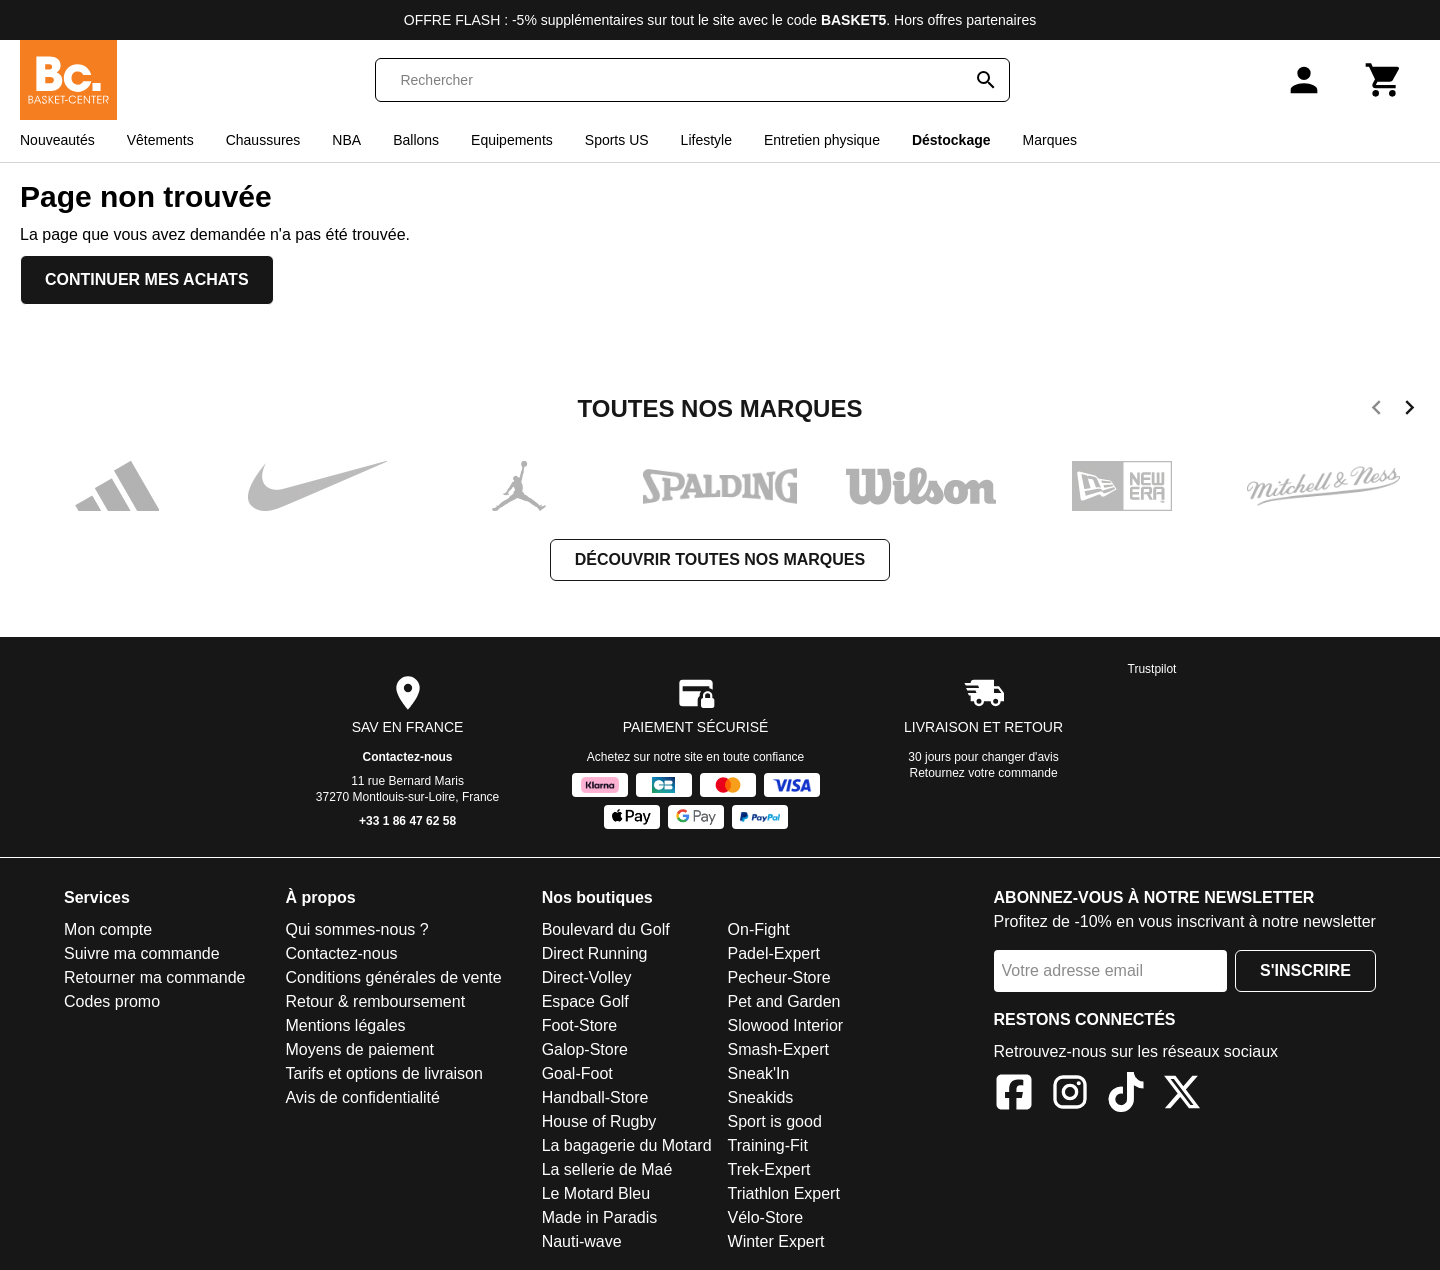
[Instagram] (1070, 1095)
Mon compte (108, 929)
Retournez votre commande (984, 773)
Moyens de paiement (359, 1049)
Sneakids (761, 1097)
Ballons (416, 140)
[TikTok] (1126, 1095)
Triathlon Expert (784, 1193)
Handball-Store (595, 1097)
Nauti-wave (582, 1241)
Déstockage (951, 140)
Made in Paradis (600, 1217)
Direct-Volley (587, 977)
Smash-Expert (778, 1049)
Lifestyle (706, 140)
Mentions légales (345, 1025)
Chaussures (263, 140)
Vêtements (160, 140)
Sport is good (775, 1121)
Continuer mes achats (147, 279)
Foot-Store (580, 1025)
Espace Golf (585, 1001)
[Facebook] (1014, 1095)
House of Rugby (599, 1121)
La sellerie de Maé (607, 1169)
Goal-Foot (577, 1073)
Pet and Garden (784, 1001)
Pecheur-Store (779, 977)
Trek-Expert (769, 1169)
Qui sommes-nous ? (356, 929)
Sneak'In (759, 1073)
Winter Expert (776, 1241)
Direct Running (595, 953)
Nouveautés (57, 140)
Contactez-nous (408, 757)
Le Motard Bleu (596, 1193)
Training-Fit (768, 1145)
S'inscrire (1305, 970)
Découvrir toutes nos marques (720, 559)
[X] (1182, 1095)
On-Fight (759, 929)
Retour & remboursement (375, 1001)
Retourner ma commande (154, 977)
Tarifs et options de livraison (383, 1073)
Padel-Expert (774, 953)
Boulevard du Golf (606, 929)
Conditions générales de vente (393, 977)
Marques (1050, 140)
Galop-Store (585, 1049)
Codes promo (112, 1001)
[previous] (1376, 411)
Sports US (617, 140)
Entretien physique (822, 140)
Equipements (512, 140)
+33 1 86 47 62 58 (407, 821)
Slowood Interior (786, 1025)
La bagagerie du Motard (627, 1145)
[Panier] (1384, 80)
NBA (346, 140)
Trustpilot (1152, 669)
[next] (1409, 411)
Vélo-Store (766, 1217)
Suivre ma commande (142, 953)
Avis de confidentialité (362, 1097)
